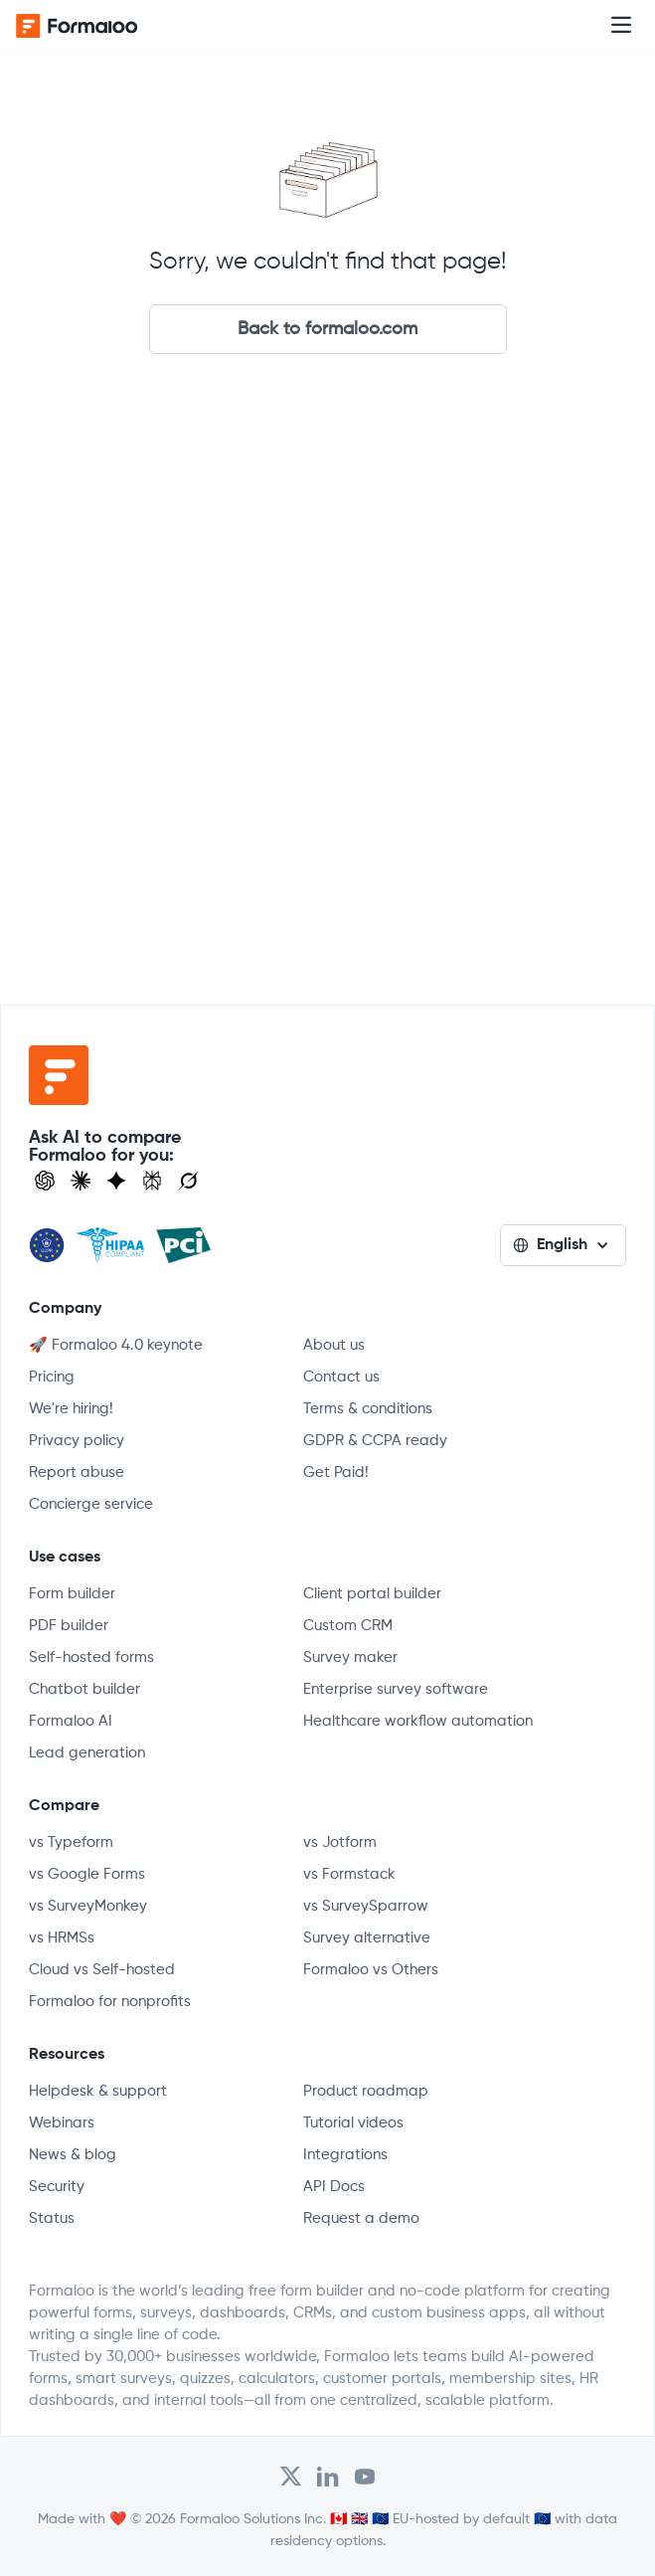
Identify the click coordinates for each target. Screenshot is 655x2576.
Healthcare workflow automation (418, 1721)
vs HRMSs (61, 1938)
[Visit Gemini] (116, 1180)
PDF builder (68, 1625)
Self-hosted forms (91, 1657)
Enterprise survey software (395, 1689)
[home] (95, 26)
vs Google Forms (87, 1874)
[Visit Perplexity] (152, 1180)
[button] (621, 26)
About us (334, 1345)
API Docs (334, 2186)
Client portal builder (372, 1593)
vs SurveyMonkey (88, 1906)
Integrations (345, 2154)
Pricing (52, 1377)
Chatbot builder (84, 1689)
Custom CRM (348, 1625)
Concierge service (91, 1504)
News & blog (72, 2154)
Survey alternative (366, 1938)
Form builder (72, 1593)
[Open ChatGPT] (45, 1180)
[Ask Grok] (188, 1180)
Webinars (61, 2123)
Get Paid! (336, 1472)
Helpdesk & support (98, 2091)
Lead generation (87, 1753)
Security (56, 2186)
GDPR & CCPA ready (375, 1440)
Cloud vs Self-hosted (102, 1969)
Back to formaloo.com (327, 329)
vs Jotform (340, 1842)
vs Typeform (71, 1842)
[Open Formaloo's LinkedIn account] (328, 2476)
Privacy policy (76, 1440)
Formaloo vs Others (370, 1969)
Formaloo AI (70, 1721)
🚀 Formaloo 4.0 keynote (116, 1345)
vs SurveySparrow (365, 1906)
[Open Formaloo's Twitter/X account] (290, 2476)
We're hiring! (71, 1408)
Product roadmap (365, 2091)
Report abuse (76, 1472)
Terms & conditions (367, 1408)
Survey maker (350, 1657)
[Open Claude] (80, 1180)
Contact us (341, 1377)
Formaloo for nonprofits (110, 2001)
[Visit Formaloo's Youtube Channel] (365, 2476)
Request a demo (361, 2218)
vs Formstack (349, 1874)
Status (52, 2218)
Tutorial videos (353, 2123)
